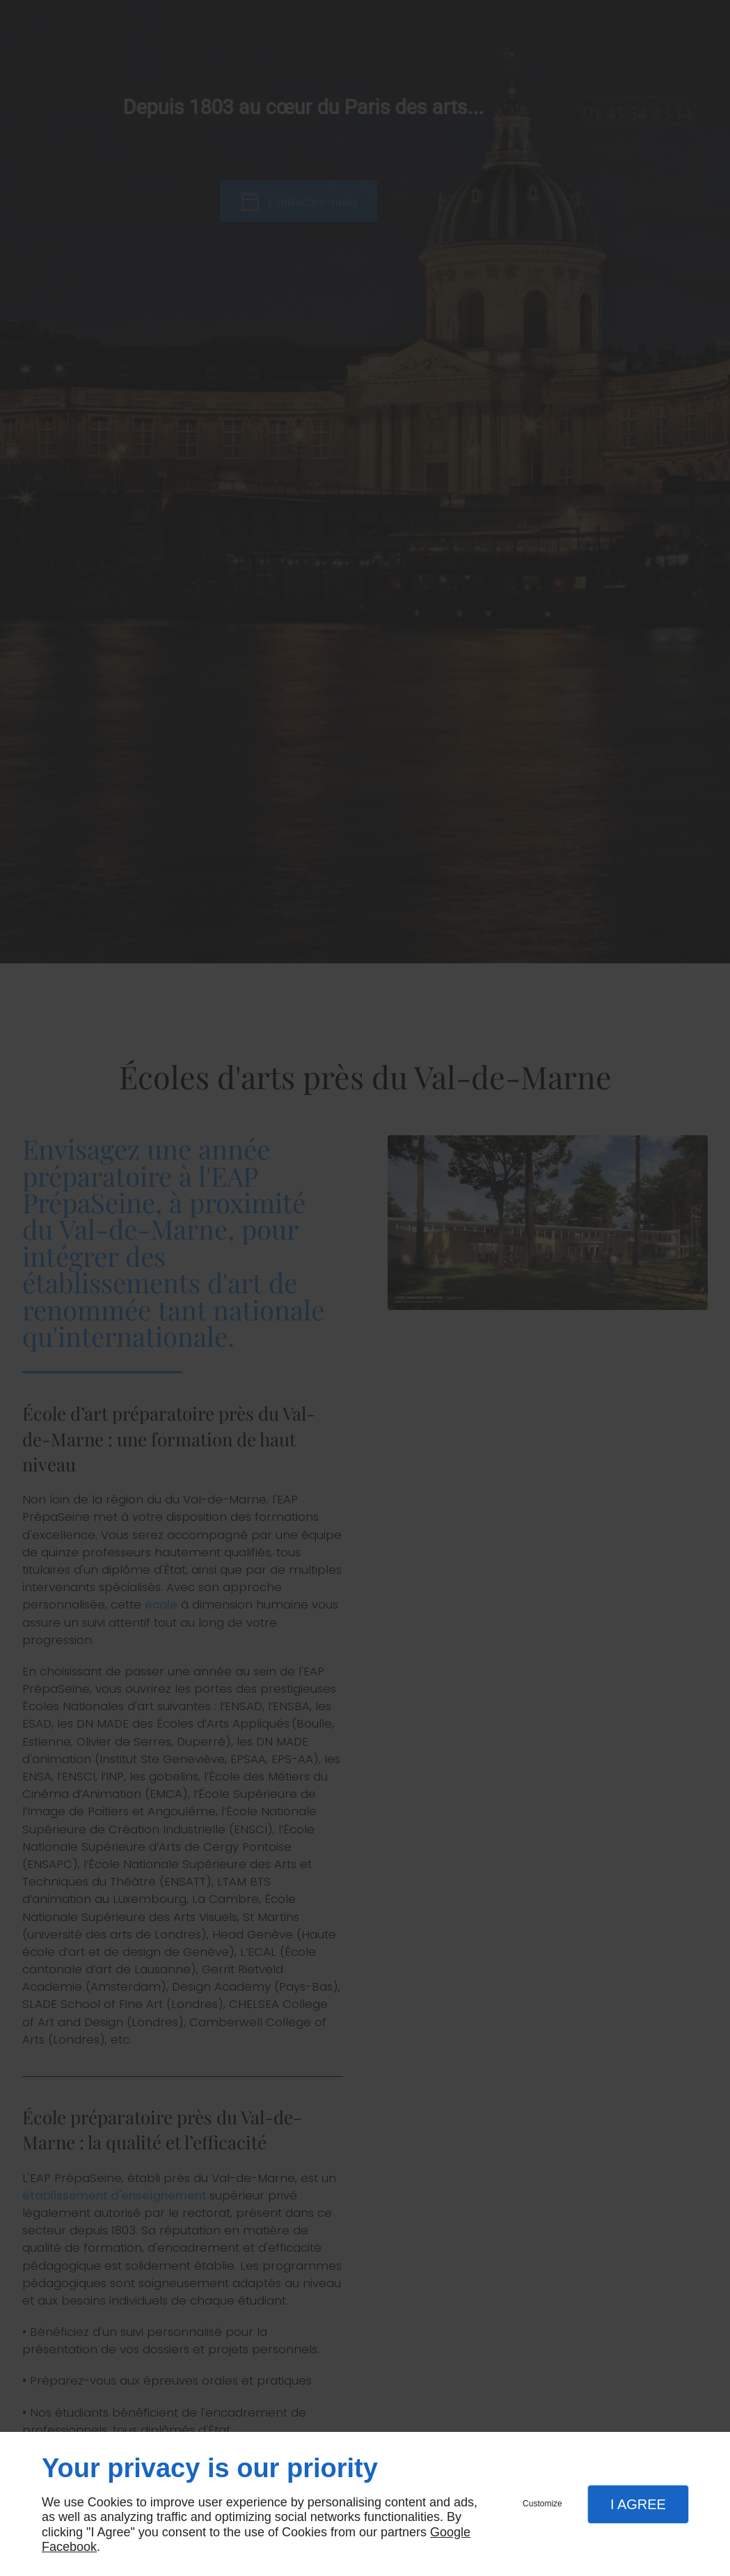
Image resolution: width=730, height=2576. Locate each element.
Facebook (69, 2547)
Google (450, 2532)
